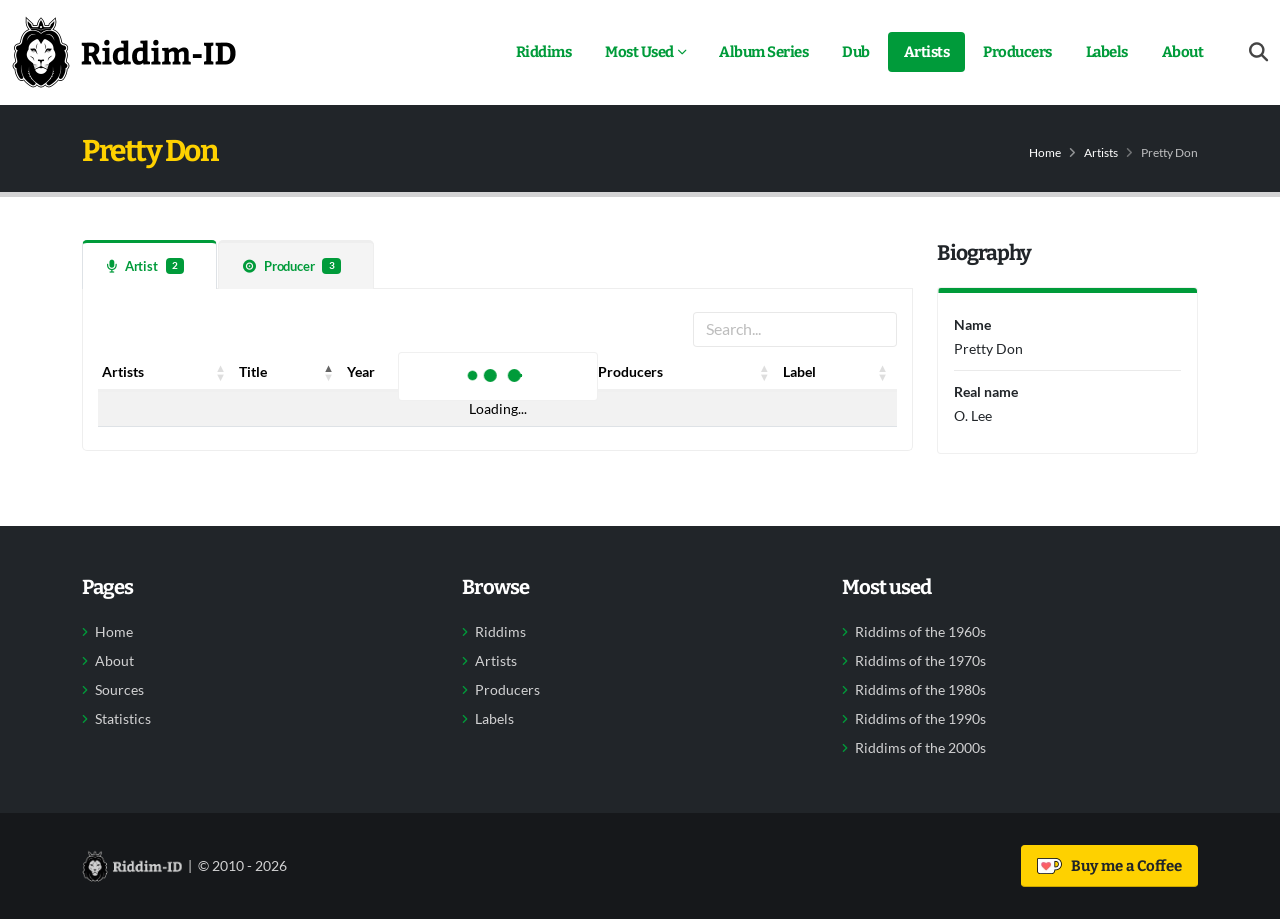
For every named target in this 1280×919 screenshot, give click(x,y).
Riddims (544, 52)
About (1183, 52)
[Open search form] (1258, 52)
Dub (856, 52)
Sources (119, 690)
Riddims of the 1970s (920, 661)
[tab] (149, 264)
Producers (1017, 52)
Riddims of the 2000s (920, 748)
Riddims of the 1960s (920, 632)
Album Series (763, 52)
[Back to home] (124, 52)
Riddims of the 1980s (920, 690)
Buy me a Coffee (1109, 866)
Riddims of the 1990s (920, 719)
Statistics (123, 719)
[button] (221, 372)
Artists (927, 52)
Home (1045, 152)
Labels (1107, 52)
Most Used (639, 52)
